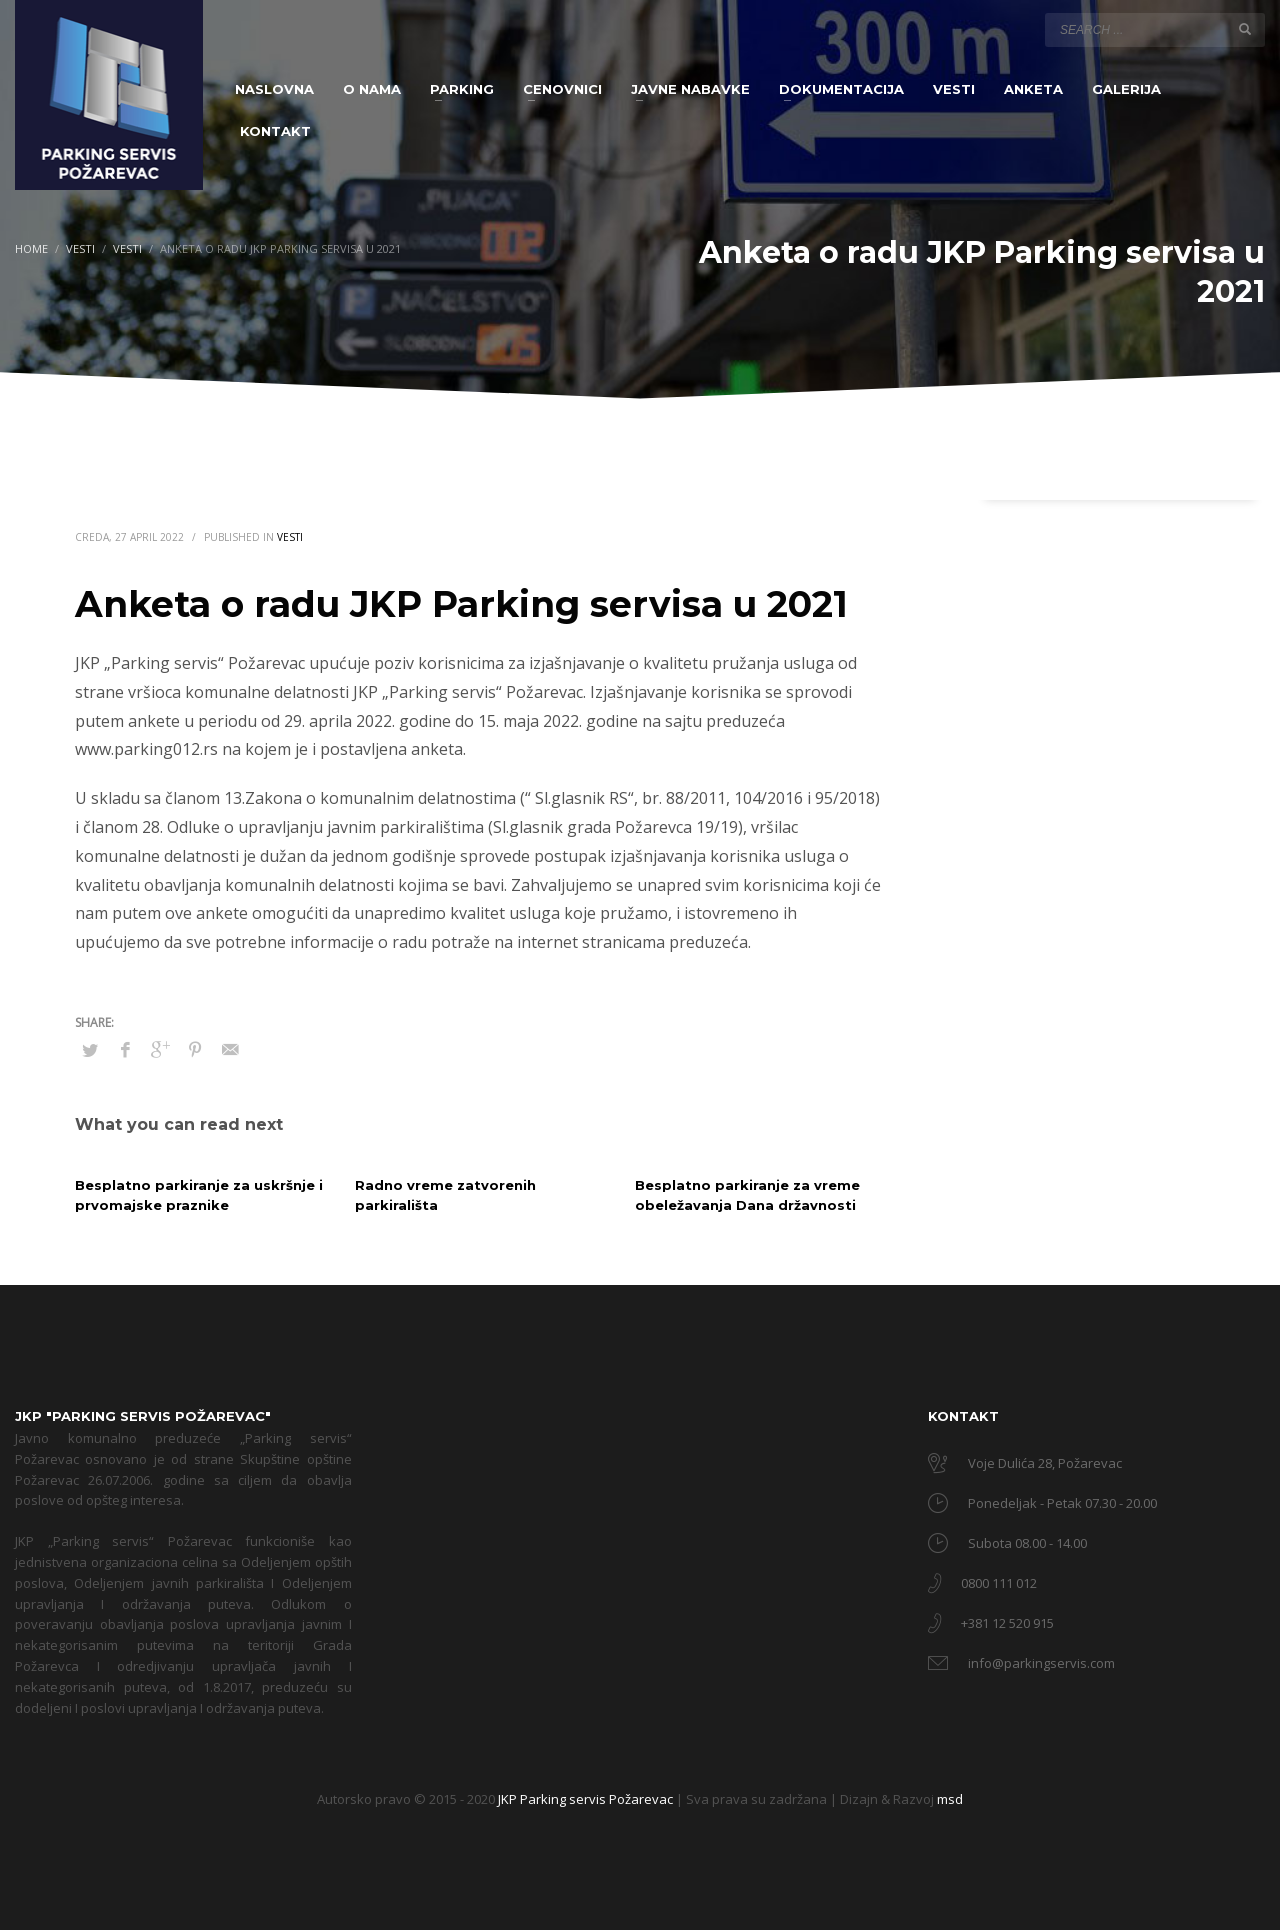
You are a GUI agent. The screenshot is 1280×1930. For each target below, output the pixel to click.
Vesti (290, 537)
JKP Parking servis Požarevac (587, 1799)
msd (950, 1799)
